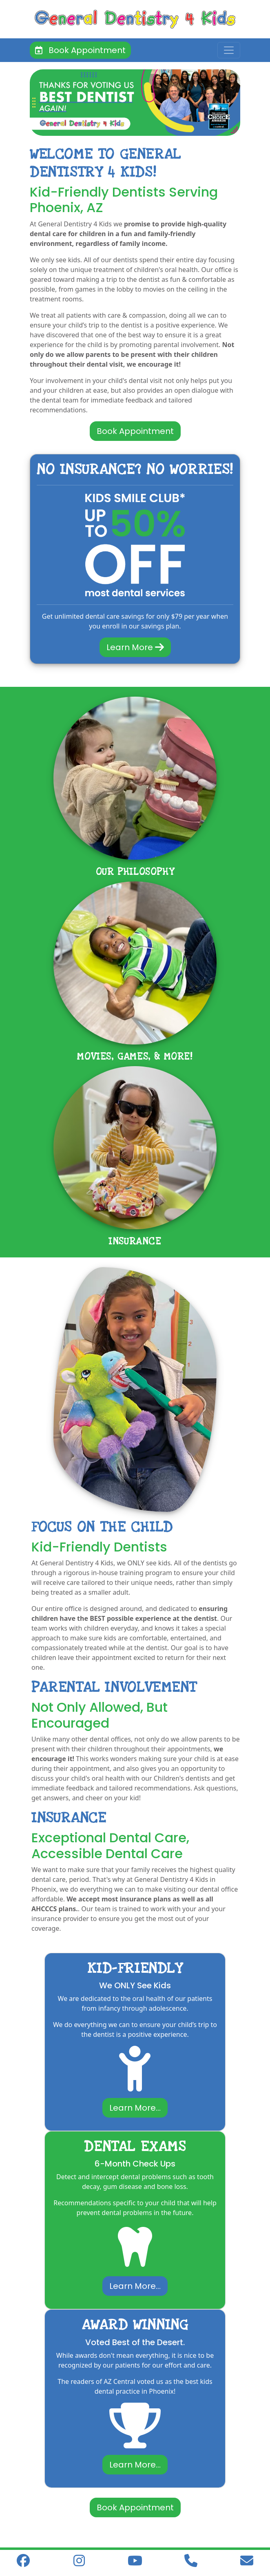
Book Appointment (80, 50)
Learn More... (135, 2107)
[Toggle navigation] (228, 50)
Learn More (135, 647)
